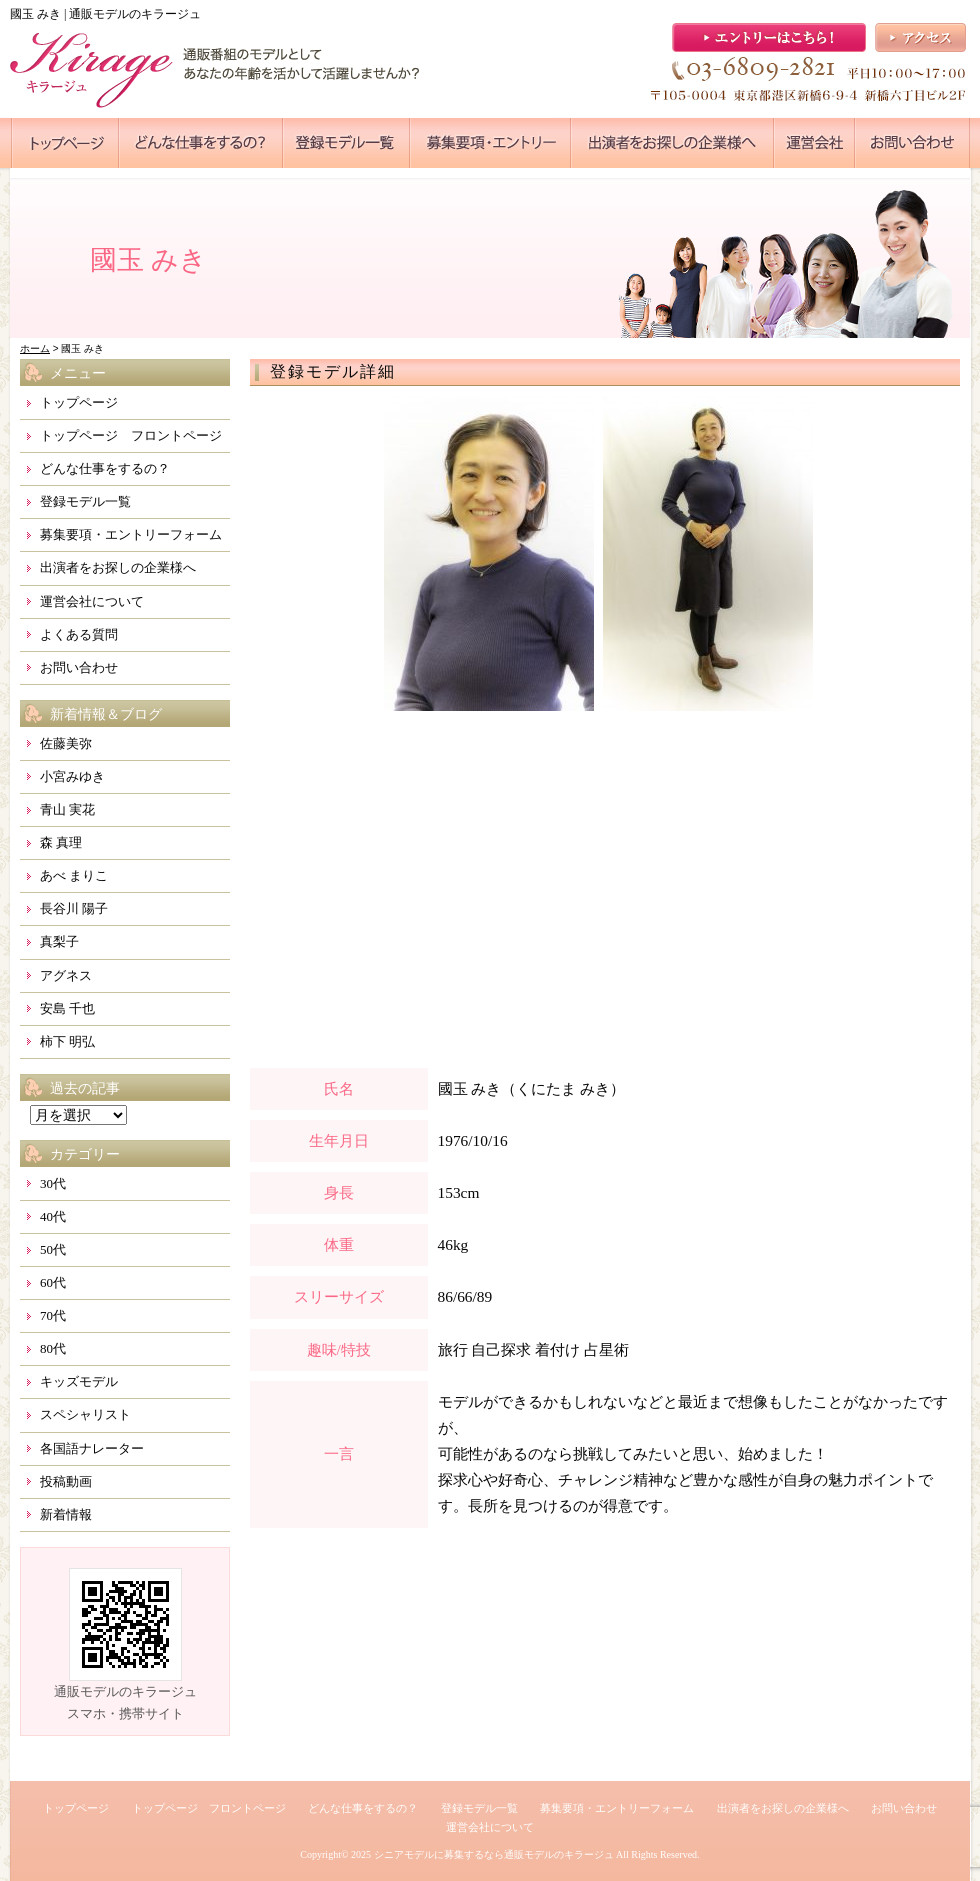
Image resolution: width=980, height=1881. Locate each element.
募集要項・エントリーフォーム (131, 534)
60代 (53, 1282)
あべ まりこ (74, 875)
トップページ (79, 402)
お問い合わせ (79, 667)
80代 (53, 1348)
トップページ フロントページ (131, 435)
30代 (53, 1183)
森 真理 (61, 842)
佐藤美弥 (66, 743)
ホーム (35, 348)
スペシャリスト (85, 1414)
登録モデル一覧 (85, 501)
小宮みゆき (72, 776)
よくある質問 (79, 634)
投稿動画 (66, 1481)
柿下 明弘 (67, 1041)
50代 (53, 1249)
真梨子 (59, 941)
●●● (65, 143)
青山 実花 (67, 809)
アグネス (66, 975)
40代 (53, 1216)
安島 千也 (67, 1008)
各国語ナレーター (92, 1448)
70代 (53, 1315)
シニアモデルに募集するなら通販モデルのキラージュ (494, 1854)
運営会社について (92, 601)
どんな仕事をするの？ (105, 468)
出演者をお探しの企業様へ (118, 567)
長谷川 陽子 (74, 908)
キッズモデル (79, 1381)
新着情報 (66, 1514)
